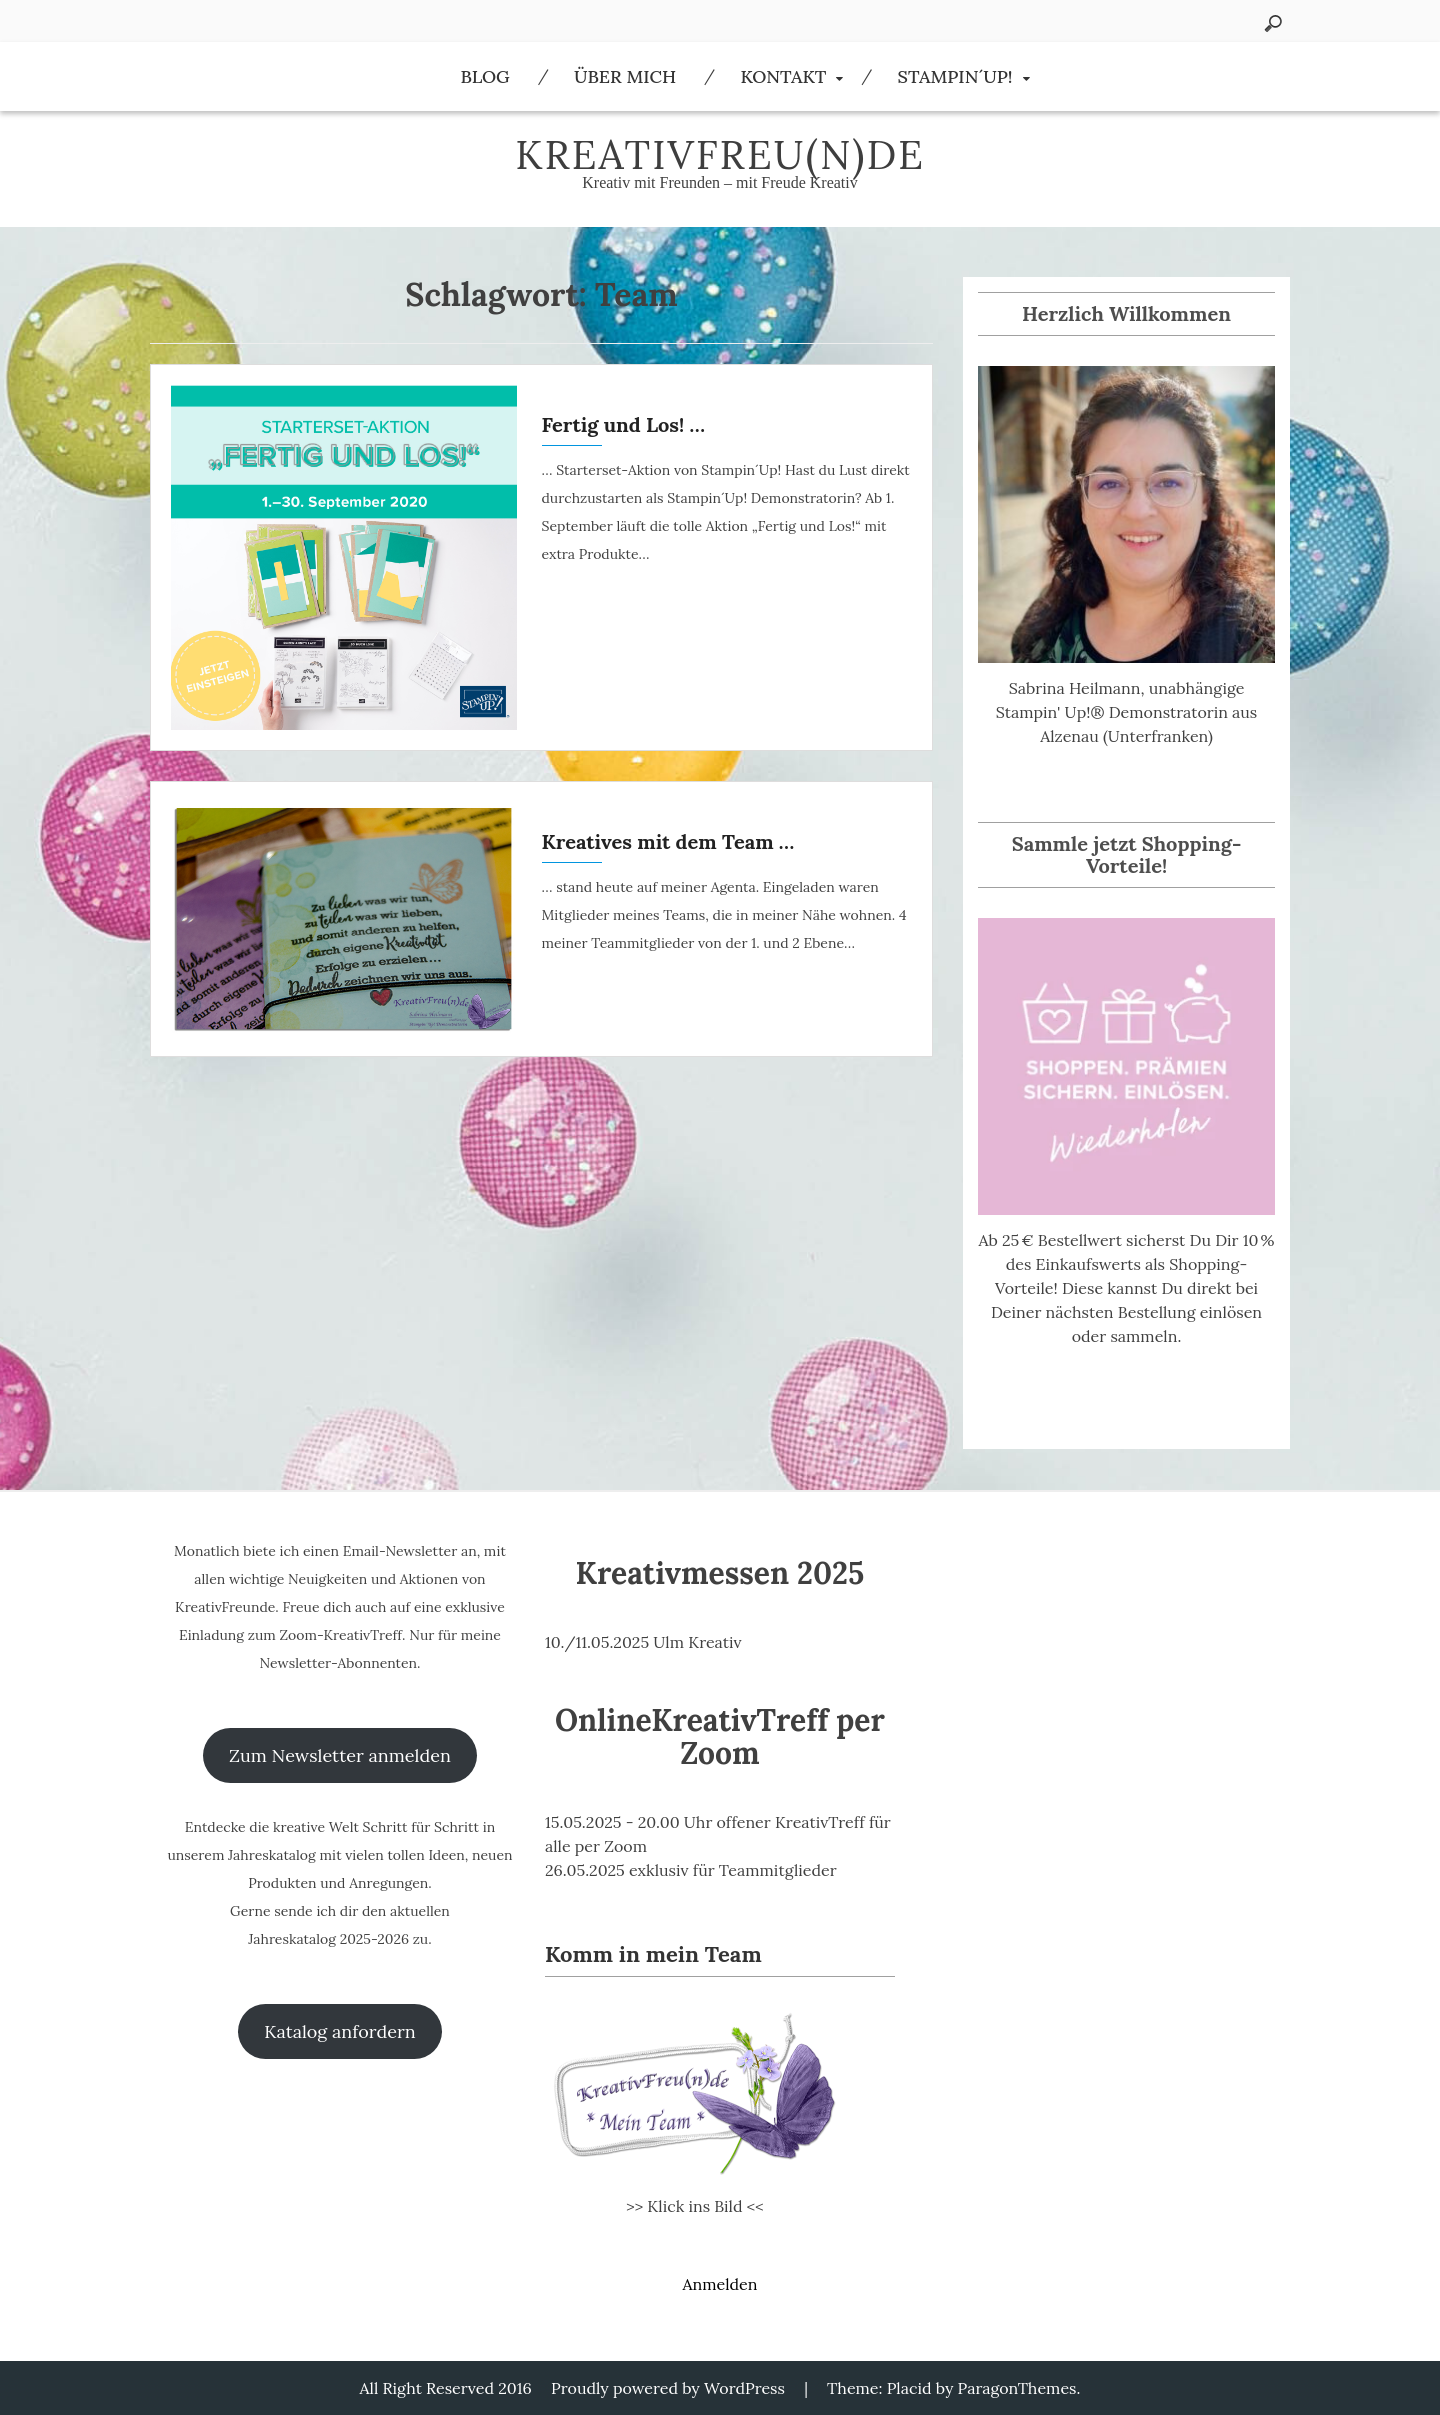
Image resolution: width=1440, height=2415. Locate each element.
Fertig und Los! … (623, 424)
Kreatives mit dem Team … (668, 841)
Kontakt (783, 76)
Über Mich (625, 76)
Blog (484, 76)
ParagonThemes (1017, 2388)
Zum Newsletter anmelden (340, 1755)
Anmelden (719, 2284)
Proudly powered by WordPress (668, 2388)
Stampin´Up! (955, 76)
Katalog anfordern (339, 2031)
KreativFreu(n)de (720, 154)
